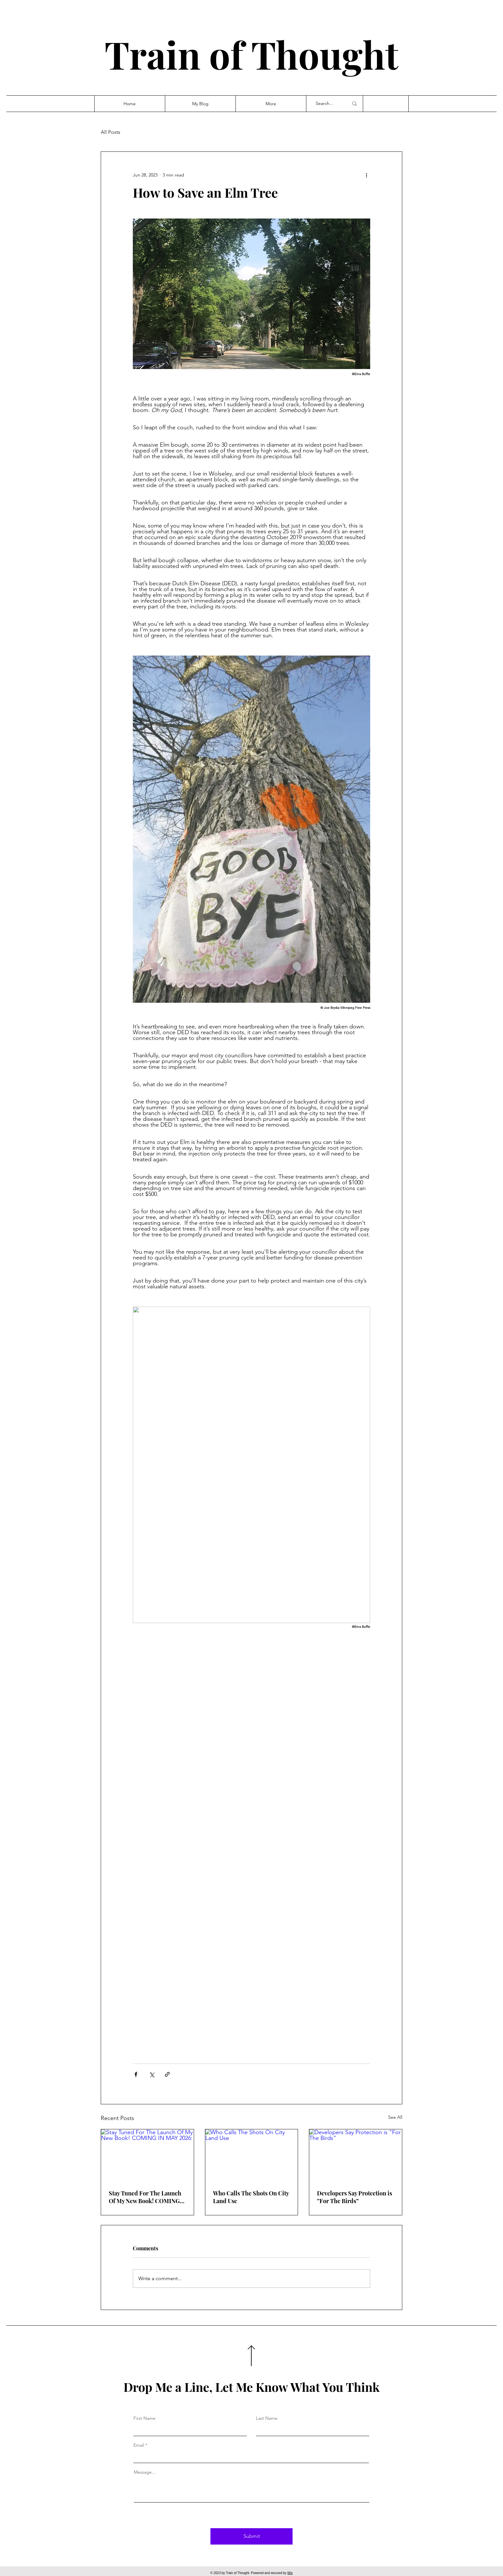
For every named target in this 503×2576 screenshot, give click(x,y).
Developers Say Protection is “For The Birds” (354, 2197)
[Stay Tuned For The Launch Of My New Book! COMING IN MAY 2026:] (147, 2155)
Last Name (266, 2418)
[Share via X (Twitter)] (152, 2074)
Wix (290, 2573)
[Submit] (251, 2536)
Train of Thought (251, 54)
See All (395, 2117)
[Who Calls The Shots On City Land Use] (251, 2155)
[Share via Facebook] (136, 2074)
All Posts (110, 132)
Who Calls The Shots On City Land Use (251, 2197)
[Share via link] (167, 2074)
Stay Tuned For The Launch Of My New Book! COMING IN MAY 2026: (145, 2197)
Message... (145, 2472)
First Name (144, 2418)
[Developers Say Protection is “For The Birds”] (355, 2155)
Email (138, 2445)
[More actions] (366, 175)
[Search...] (327, 103)
